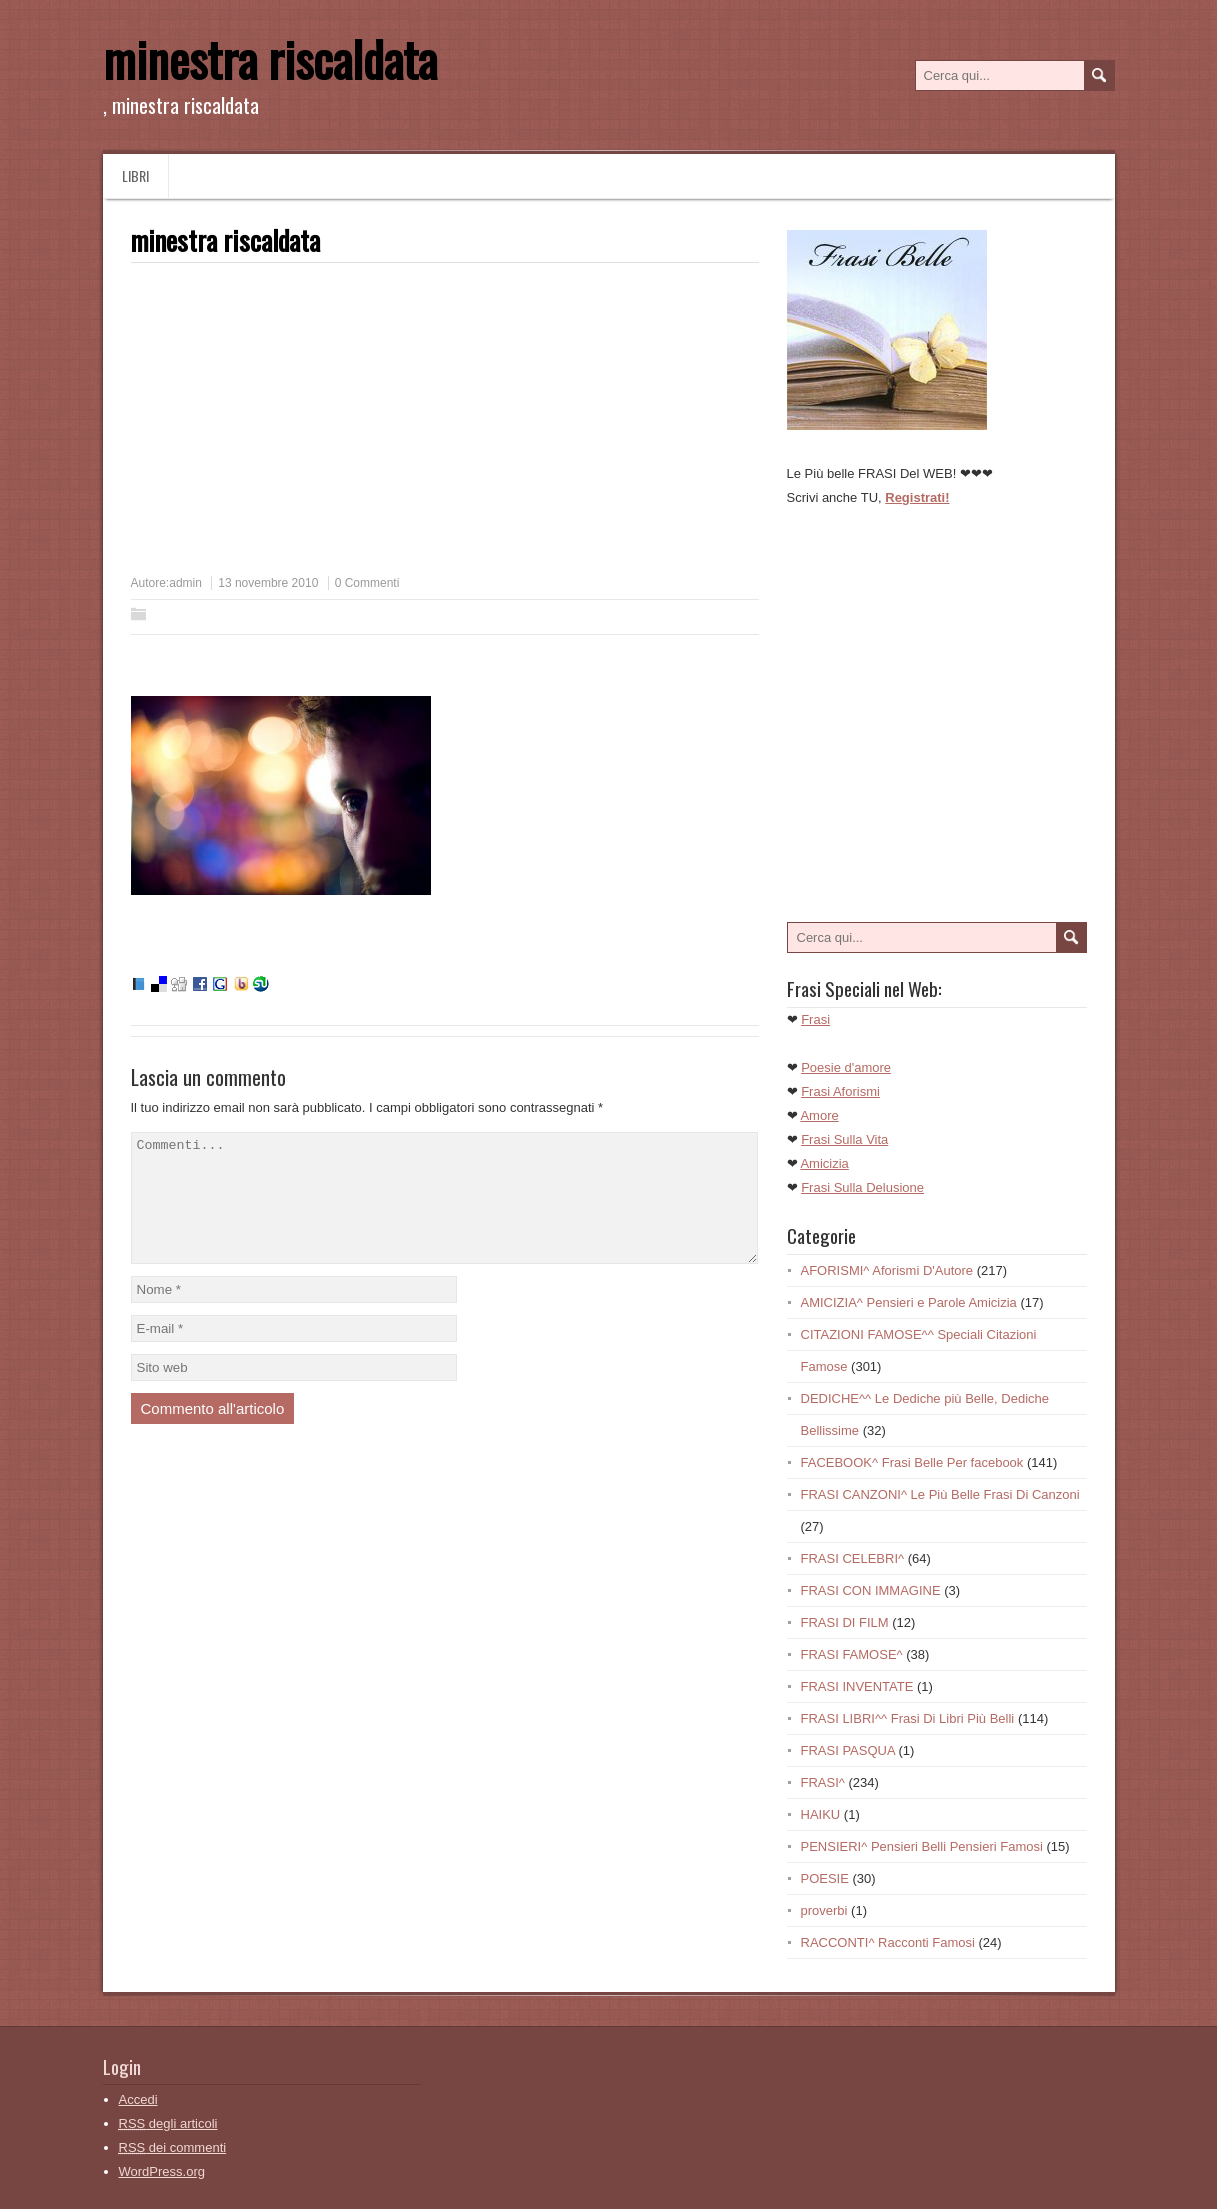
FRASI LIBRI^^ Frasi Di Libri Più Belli (908, 1718)
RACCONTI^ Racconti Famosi (888, 1942)
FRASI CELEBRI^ (853, 1558)
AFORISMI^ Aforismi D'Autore (887, 1270)
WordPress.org (162, 2171)
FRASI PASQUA (848, 1750)
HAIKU (821, 1814)
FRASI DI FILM (845, 1622)
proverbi (824, 1910)
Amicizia (824, 1163)
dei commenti (173, 2147)
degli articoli (168, 2123)
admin (185, 583)
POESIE (825, 1878)
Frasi (815, 1019)
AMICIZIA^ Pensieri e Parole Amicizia (909, 1302)
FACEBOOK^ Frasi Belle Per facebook (912, 1462)
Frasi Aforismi (840, 1091)
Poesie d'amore (846, 1067)
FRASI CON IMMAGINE (871, 1590)
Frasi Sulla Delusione (862, 1187)
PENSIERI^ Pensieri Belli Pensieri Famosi (922, 1846)
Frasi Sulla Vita (844, 1139)
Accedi (138, 2099)
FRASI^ (823, 1782)
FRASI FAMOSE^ (852, 1654)
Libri (135, 175)
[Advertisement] (299, 426)
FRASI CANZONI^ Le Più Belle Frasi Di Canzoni (940, 1494)
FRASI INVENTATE (857, 1686)
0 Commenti (367, 583)
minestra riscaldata (270, 58)
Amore (819, 1115)
